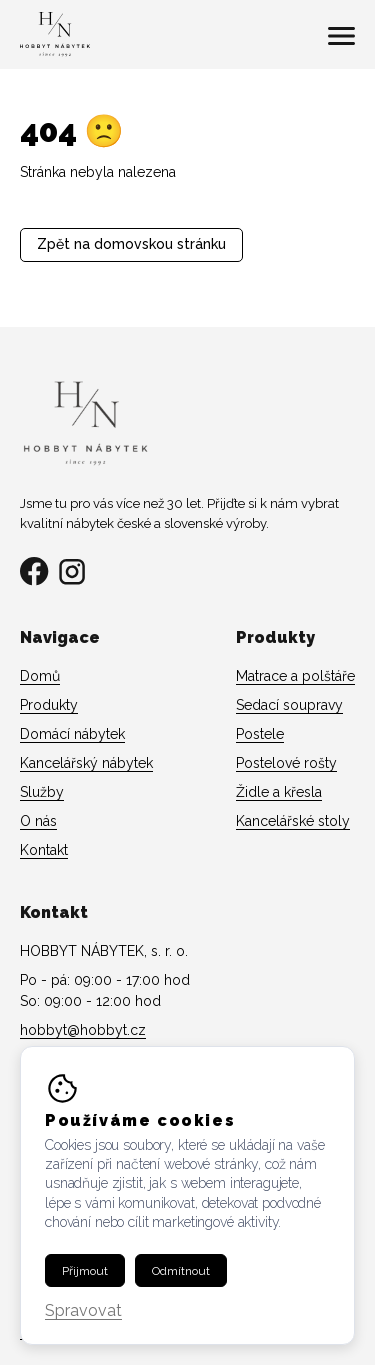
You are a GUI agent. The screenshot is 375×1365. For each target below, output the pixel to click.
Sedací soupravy (289, 705)
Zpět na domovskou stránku (131, 244)
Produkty (49, 705)
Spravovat (83, 1311)
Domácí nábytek (72, 734)
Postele (260, 734)
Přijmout (85, 1271)
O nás (38, 821)
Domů (40, 676)
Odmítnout (181, 1271)
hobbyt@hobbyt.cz (83, 1030)
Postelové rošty (286, 763)
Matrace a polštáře (295, 676)
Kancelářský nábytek (86, 763)
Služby (42, 792)
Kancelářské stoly (293, 821)
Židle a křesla (279, 792)
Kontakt (44, 850)
